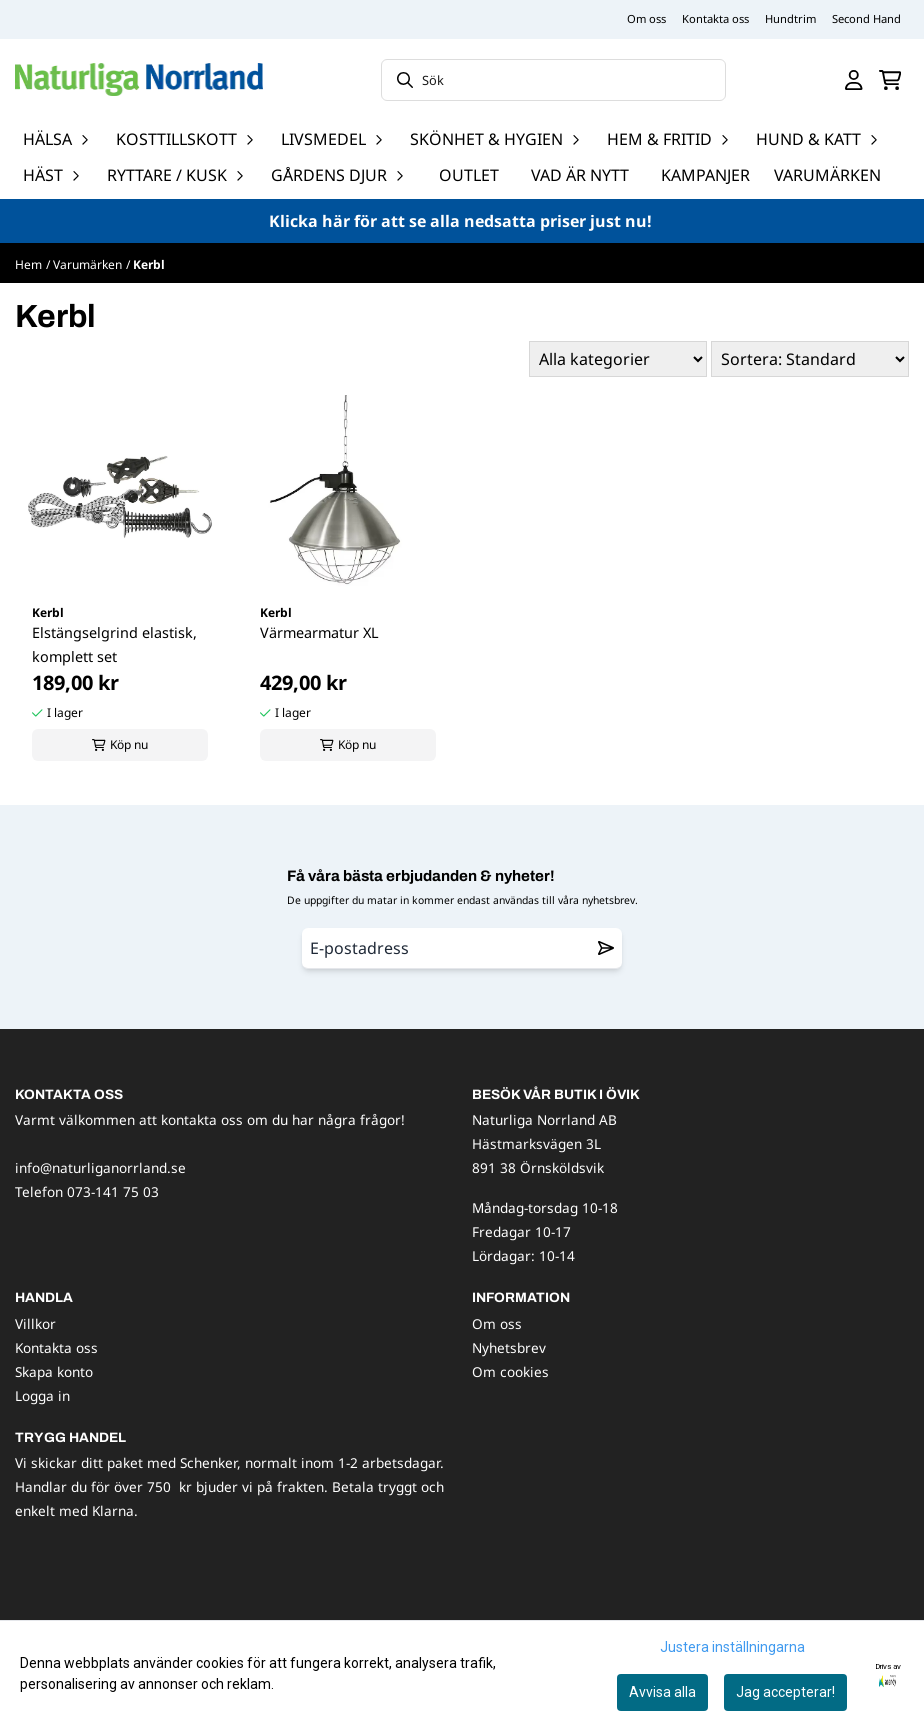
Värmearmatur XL (319, 632)
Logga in (42, 1395)
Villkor (35, 1323)
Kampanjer (705, 175)
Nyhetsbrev (509, 1347)
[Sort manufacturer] (618, 359)
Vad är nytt (580, 175)
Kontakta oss (715, 18)
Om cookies (510, 1371)
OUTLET (469, 175)
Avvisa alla (662, 1692)
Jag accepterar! (785, 1692)
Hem (28, 264)
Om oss (646, 18)
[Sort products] (810, 359)
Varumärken (827, 175)
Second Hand (866, 18)
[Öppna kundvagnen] (890, 80)
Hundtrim (790, 18)
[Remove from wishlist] (606, 948)
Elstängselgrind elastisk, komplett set (114, 644)
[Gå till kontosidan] (854, 80)
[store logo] (139, 79)
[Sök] (554, 80)
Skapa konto (54, 1371)
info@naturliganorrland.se (100, 1167)
